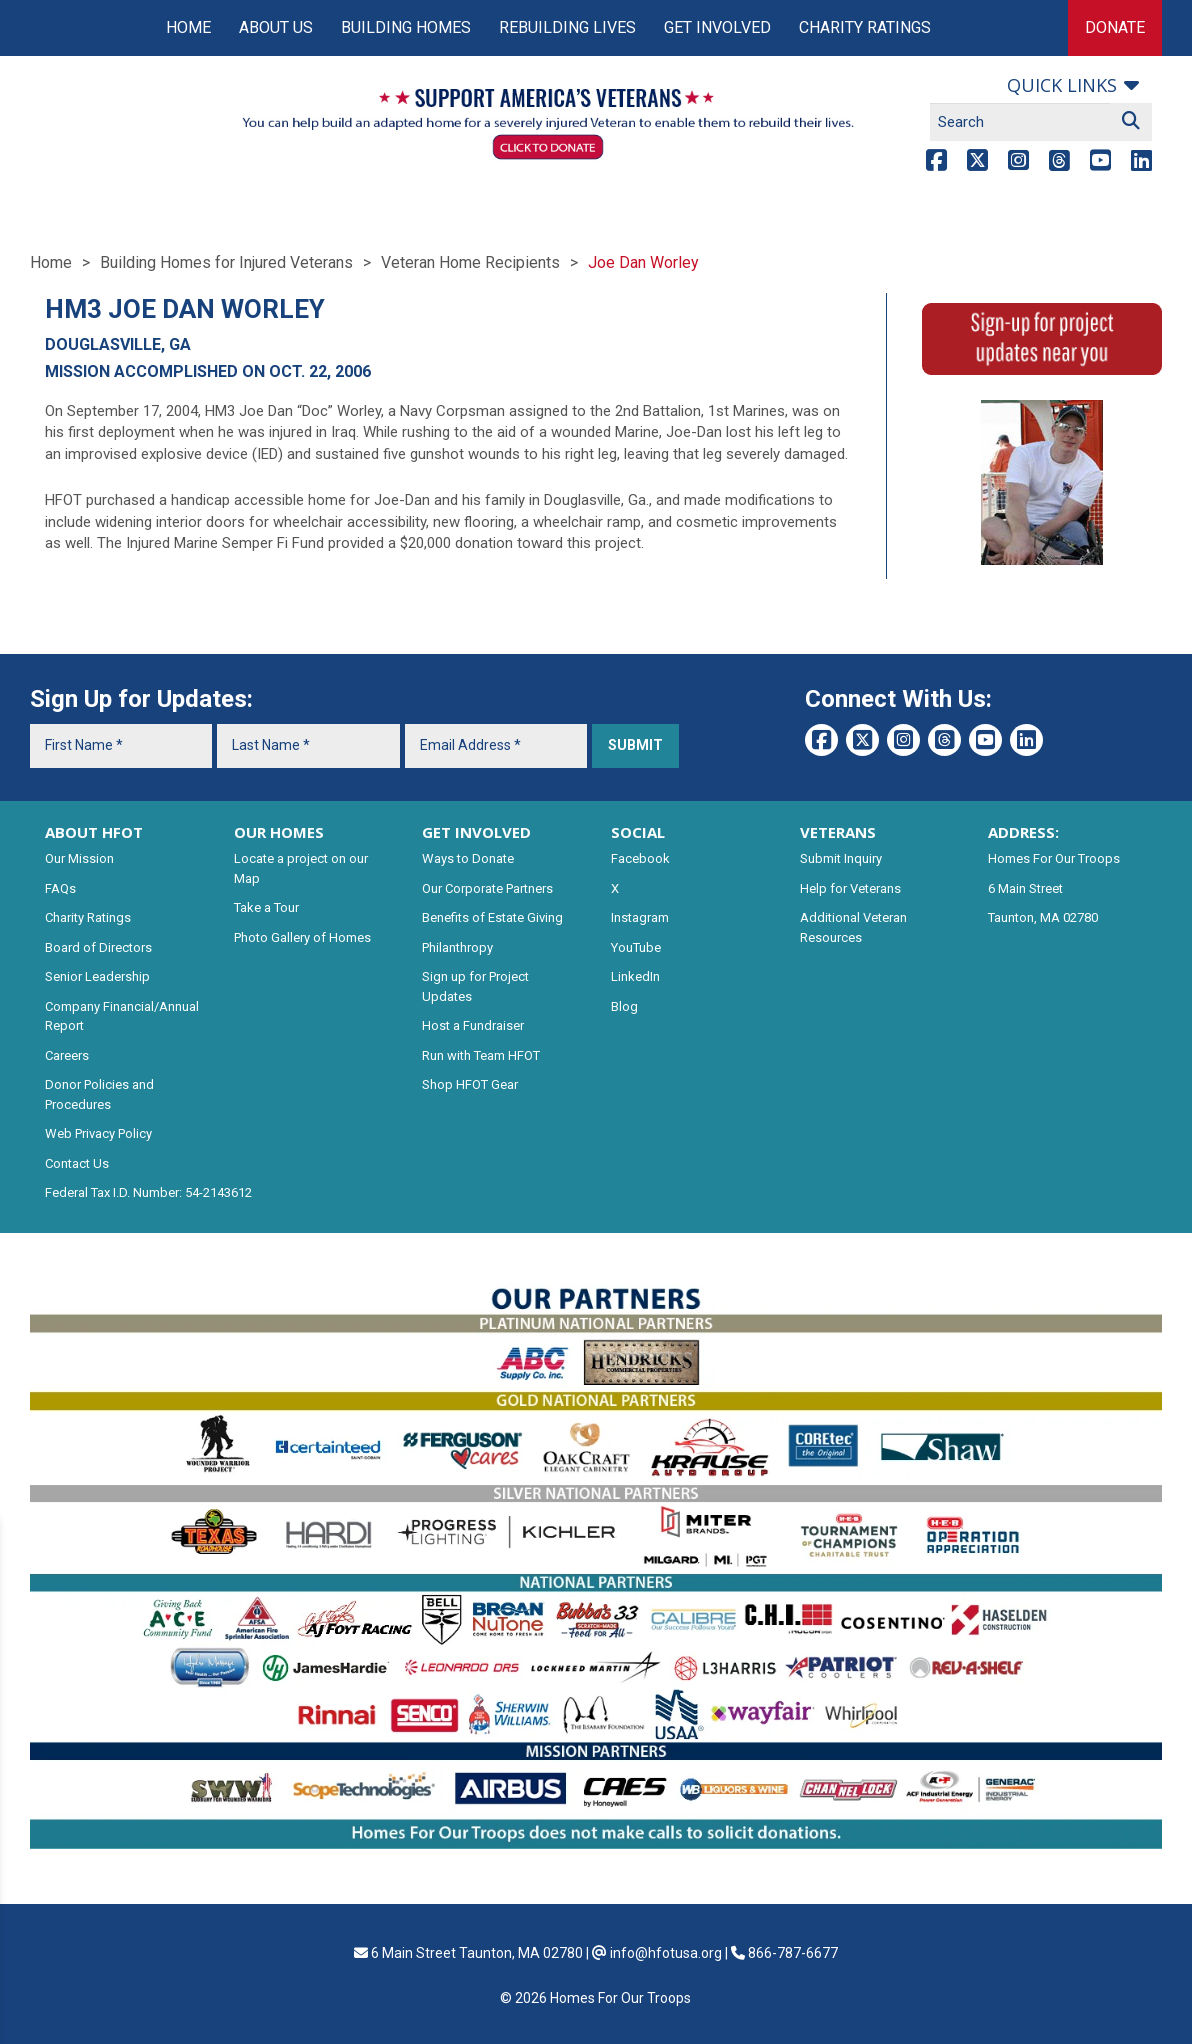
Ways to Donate (468, 858)
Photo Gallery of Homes (302, 937)
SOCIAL (638, 832)
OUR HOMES (279, 832)
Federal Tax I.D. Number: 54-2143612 (148, 1192)
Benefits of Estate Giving (492, 917)
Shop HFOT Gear (470, 1084)
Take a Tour (266, 907)
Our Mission (79, 858)
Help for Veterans (850, 888)
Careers (67, 1055)
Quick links (1062, 85)
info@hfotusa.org (666, 1953)
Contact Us (77, 1163)
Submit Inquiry (841, 858)
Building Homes (406, 27)
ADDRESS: (1023, 832)
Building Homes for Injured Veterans (226, 262)
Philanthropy (457, 947)
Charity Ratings (865, 27)
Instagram (640, 917)
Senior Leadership (97, 976)
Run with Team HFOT (481, 1055)
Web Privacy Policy (98, 1133)
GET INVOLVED (476, 832)
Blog (624, 1006)
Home (188, 27)
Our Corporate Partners (487, 888)
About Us (276, 27)
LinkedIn (635, 976)
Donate (1115, 27)
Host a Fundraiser (473, 1025)
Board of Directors (98, 947)
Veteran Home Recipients (470, 262)
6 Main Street (1025, 888)
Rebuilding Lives (567, 27)
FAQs (60, 888)
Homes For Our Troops (1054, 858)
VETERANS (838, 832)
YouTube (636, 947)
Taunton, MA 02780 (1043, 917)
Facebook (640, 858)
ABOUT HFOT (94, 832)
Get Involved (717, 27)
